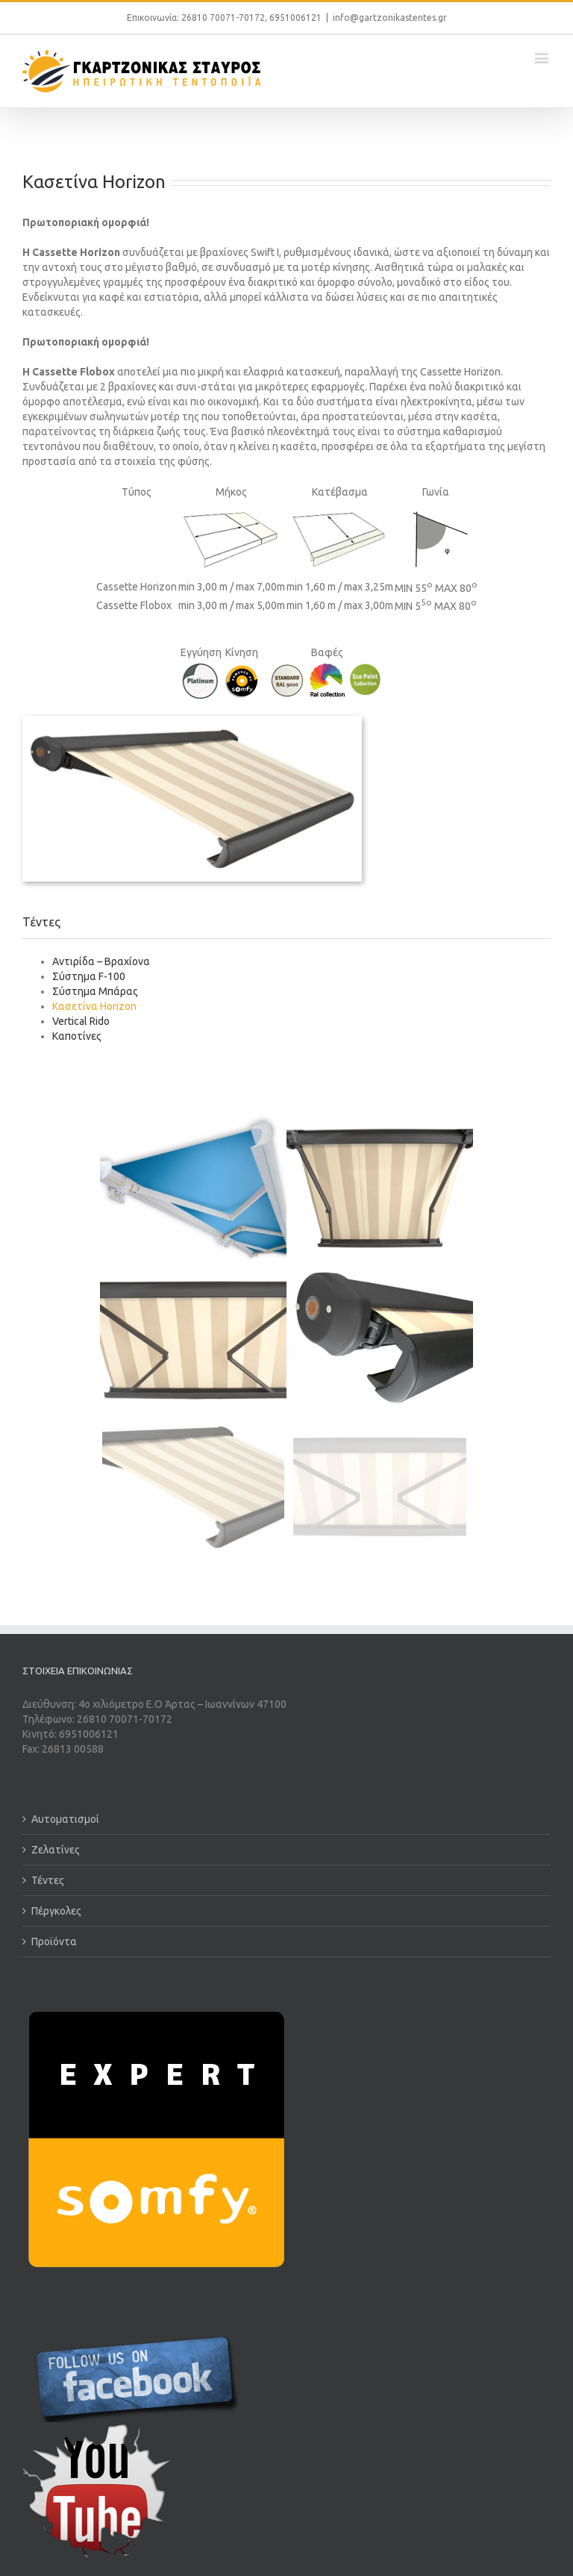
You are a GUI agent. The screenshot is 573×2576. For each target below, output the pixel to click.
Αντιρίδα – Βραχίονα (101, 961)
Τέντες (47, 1880)
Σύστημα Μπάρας (95, 991)
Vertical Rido (81, 1021)
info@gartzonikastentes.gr (390, 17)
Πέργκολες (56, 1911)
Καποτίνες (76, 1036)
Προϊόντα (54, 1941)
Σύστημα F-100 (88, 976)
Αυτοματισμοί (65, 1819)
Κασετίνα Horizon (94, 1006)
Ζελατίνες (55, 1850)
